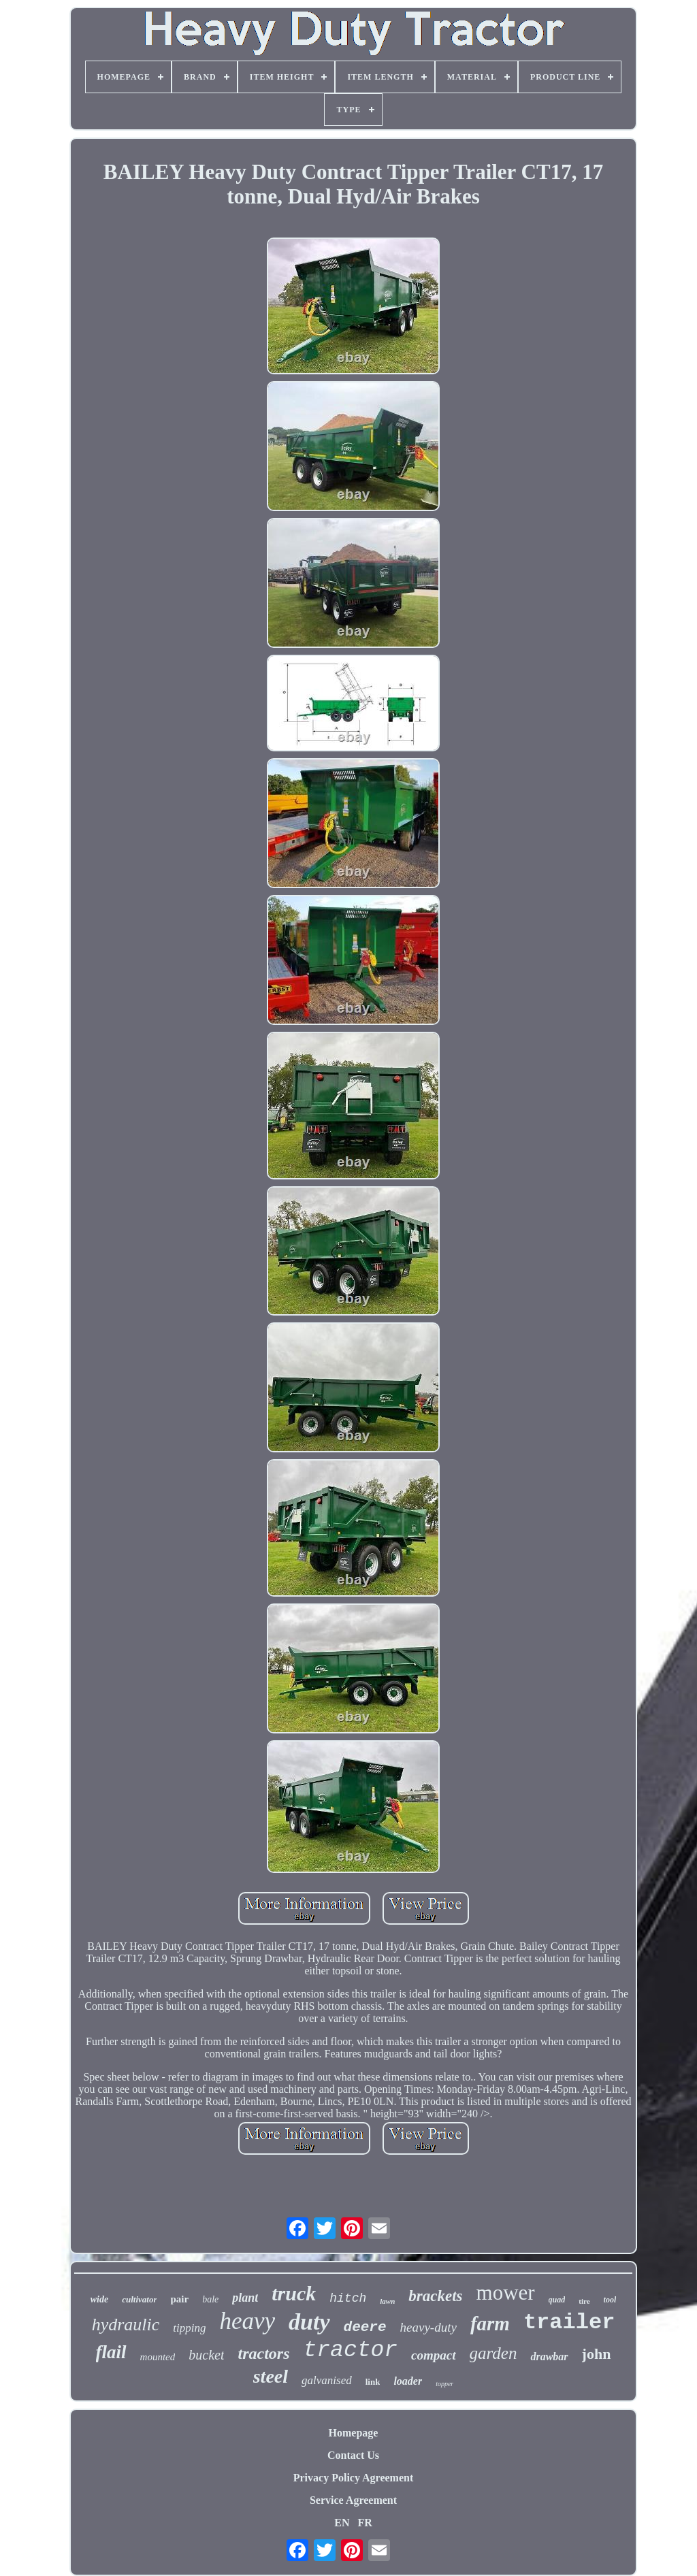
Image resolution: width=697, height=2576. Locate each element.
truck (294, 2293)
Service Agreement (353, 2500)
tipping (189, 2327)
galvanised (327, 2380)
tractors (263, 2353)
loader (407, 2381)
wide (99, 2299)
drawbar (549, 2356)
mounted (158, 2356)
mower (505, 2292)
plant (245, 2297)
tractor (350, 2350)
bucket (206, 2354)
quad (557, 2299)
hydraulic (126, 2324)
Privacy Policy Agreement (353, 2477)
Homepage (353, 2433)
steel (270, 2376)
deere (365, 2327)
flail (111, 2352)
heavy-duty (428, 2327)
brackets (435, 2295)
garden (493, 2353)
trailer (569, 2322)
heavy (247, 2321)
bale (210, 2299)
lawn (387, 2301)
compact (433, 2355)
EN (341, 2522)
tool (610, 2299)
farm (490, 2323)
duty (309, 2321)
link (373, 2382)
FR (364, 2522)
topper (444, 2383)
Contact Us (353, 2455)
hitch (347, 2298)
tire (584, 2301)
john (596, 2353)
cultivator (139, 2299)
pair (179, 2299)
